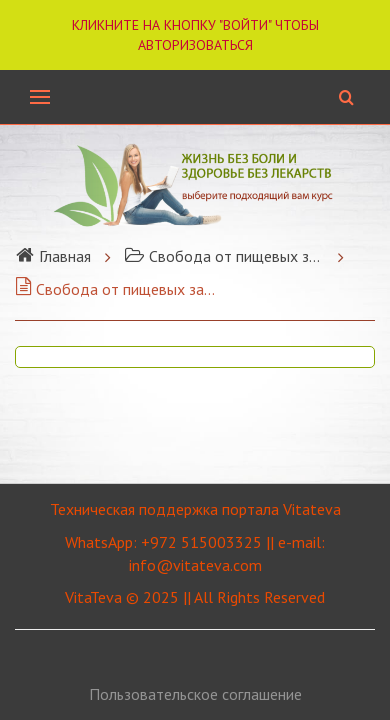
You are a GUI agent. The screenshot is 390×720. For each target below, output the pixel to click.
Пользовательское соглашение (195, 694)
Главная (53, 256)
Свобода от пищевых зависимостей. (115, 289)
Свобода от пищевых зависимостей (224, 256)
